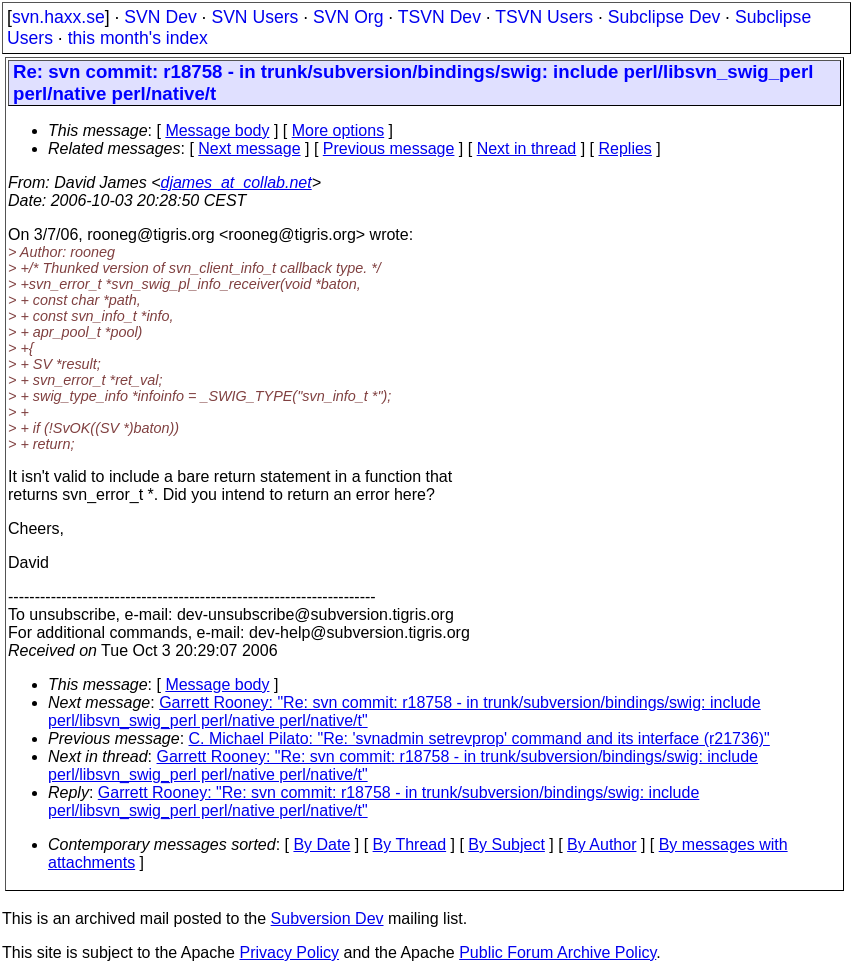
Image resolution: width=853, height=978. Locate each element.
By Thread (410, 844)
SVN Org (348, 17)
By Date (321, 844)
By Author (601, 844)
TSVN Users (544, 17)
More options (338, 130)
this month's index (138, 38)
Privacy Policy (289, 952)
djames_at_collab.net (235, 182)
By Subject (506, 844)
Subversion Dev (327, 918)
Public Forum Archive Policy (557, 952)
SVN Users (254, 17)
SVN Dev (160, 17)
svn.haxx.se (58, 17)
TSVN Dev (439, 17)
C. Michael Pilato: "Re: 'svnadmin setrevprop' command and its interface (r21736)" (479, 738)
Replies (625, 148)
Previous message (389, 148)
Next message (249, 148)
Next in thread (527, 148)
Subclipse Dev (664, 17)
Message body (217, 130)
